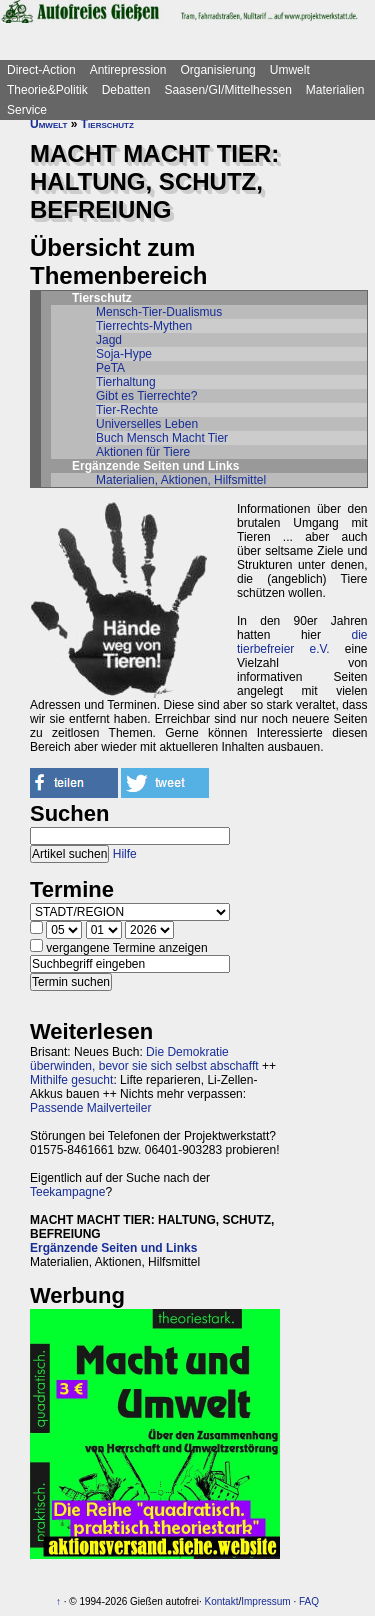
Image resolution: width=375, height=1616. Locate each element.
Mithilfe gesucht (71, 1080)
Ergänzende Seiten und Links (113, 1248)
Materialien (335, 90)
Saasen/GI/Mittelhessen (227, 90)
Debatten (126, 90)
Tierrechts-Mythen (144, 326)
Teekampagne (67, 1192)
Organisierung (217, 70)
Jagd (109, 340)
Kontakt (222, 1601)
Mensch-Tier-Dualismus (159, 312)
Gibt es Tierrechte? (146, 396)
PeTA (110, 368)
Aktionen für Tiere (143, 452)
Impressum (265, 1601)
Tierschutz (107, 124)
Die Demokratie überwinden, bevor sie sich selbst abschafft (144, 1059)
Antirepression (128, 70)
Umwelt (290, 70)
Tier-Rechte (127, 410)
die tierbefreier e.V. (302, 642)
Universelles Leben (147, 424)
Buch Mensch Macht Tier (162, 438)
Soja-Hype (124, 354)
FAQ (309, 1601)
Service (27, 110)
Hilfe (125, 854)
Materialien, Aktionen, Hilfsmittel (181, 480)
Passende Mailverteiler (90, 1108)
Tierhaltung (126, 382)
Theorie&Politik (47, 90)
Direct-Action (41, 70)
